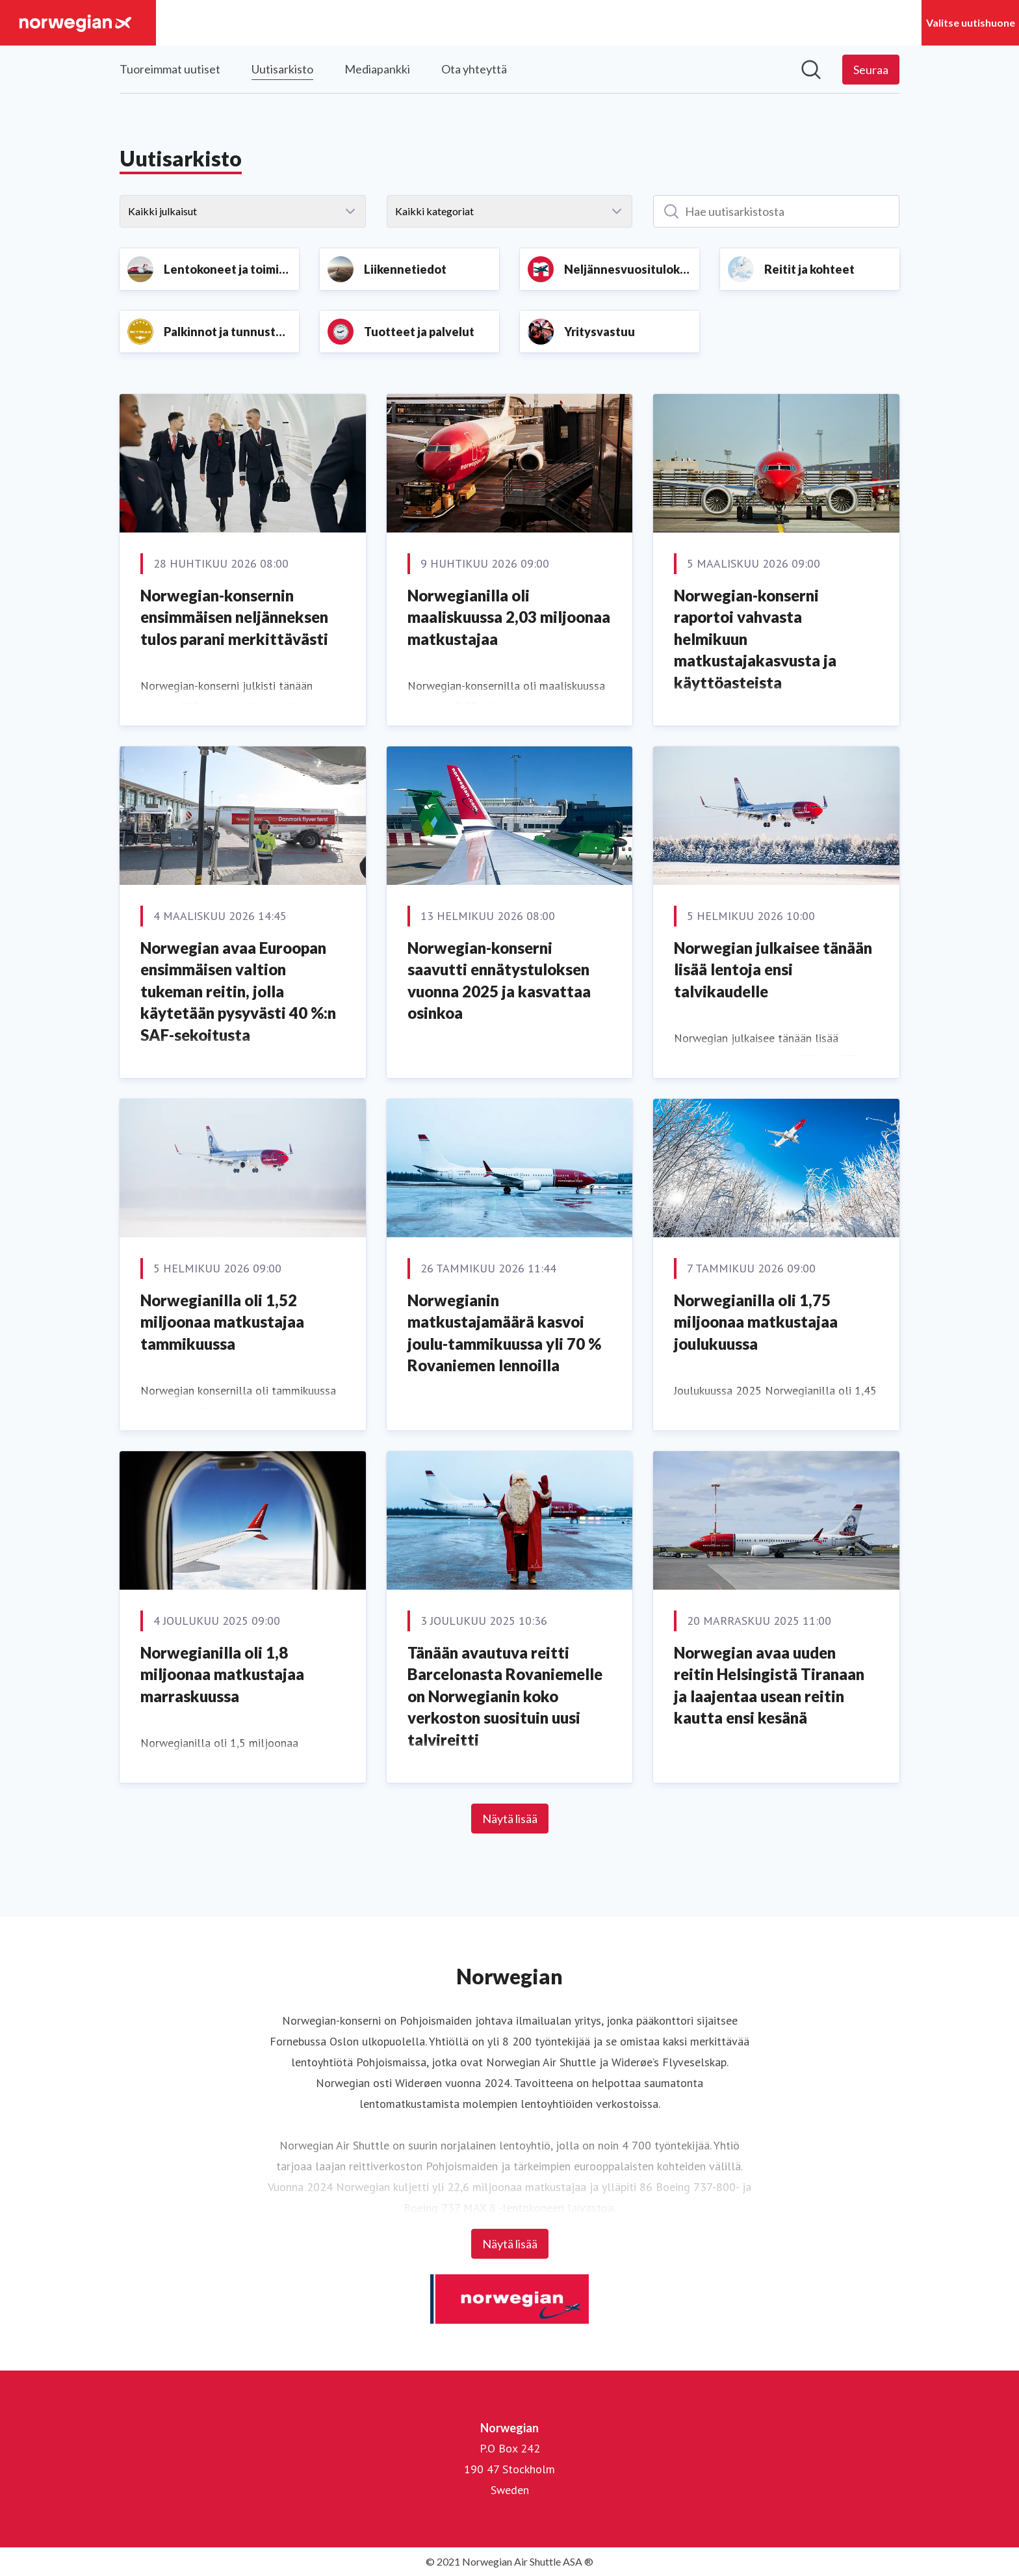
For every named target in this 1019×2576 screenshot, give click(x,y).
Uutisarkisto (282, 67)
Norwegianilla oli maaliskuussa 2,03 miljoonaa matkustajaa (508, 617)
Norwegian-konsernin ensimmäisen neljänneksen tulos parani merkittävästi (234, 617)
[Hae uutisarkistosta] (776, 211)
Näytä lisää (509, 1818)
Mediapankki (377, 69)
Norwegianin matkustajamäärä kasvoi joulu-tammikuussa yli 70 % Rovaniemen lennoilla (504, 1333)
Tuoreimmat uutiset (170, 69)
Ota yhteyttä (474, 69)
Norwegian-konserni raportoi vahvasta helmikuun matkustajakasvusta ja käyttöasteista (755, 639)
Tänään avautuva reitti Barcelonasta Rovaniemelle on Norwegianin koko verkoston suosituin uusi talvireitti (504, 1696)
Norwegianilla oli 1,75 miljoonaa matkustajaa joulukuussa (756, 1322)
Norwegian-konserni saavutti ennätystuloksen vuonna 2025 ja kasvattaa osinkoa (499, 980)
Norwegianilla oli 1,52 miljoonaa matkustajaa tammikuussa (222, 1322)
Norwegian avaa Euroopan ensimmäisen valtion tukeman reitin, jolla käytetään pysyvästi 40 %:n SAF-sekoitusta (238, 991)
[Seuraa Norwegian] (870, 70)
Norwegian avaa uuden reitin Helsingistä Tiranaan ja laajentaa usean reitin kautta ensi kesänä (769, 1685)
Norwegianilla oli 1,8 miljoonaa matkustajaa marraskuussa (222, 1674)
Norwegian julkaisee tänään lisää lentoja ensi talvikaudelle (773, 969)
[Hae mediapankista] (811, 69)
